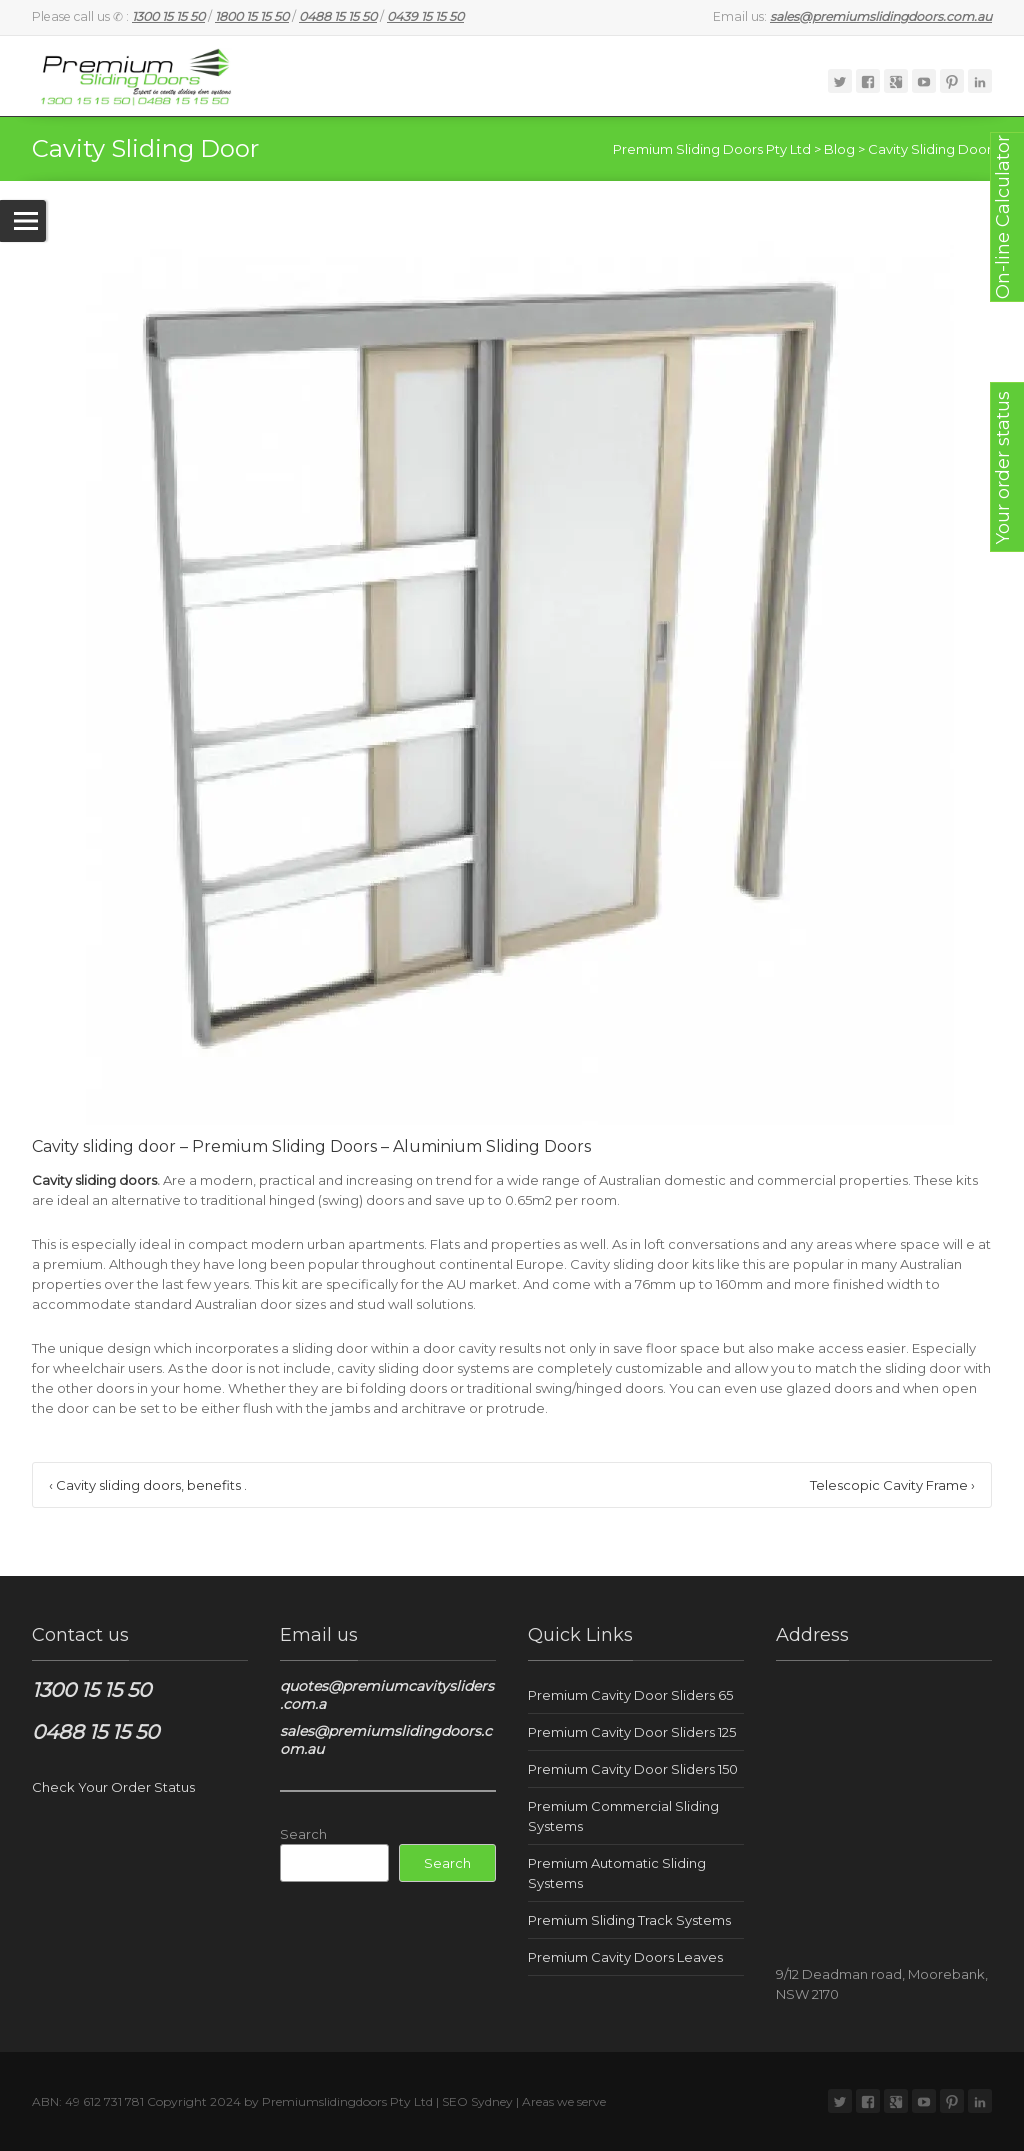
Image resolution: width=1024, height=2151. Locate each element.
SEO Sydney (477, 2101)
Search (303, 1834)
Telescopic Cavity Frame (892, 1485)
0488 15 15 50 (95, 1732)
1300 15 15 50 (91, 1690)
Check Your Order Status (113, 1787)
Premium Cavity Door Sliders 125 (632, 1732)
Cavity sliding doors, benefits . (148, 1485)
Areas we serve (564, 2101)
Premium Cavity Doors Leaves (625, 1957)
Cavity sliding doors (94, 1180)
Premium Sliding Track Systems (629, 1920)
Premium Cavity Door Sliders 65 (630, 1695)
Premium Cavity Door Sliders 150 (633, 1769)
